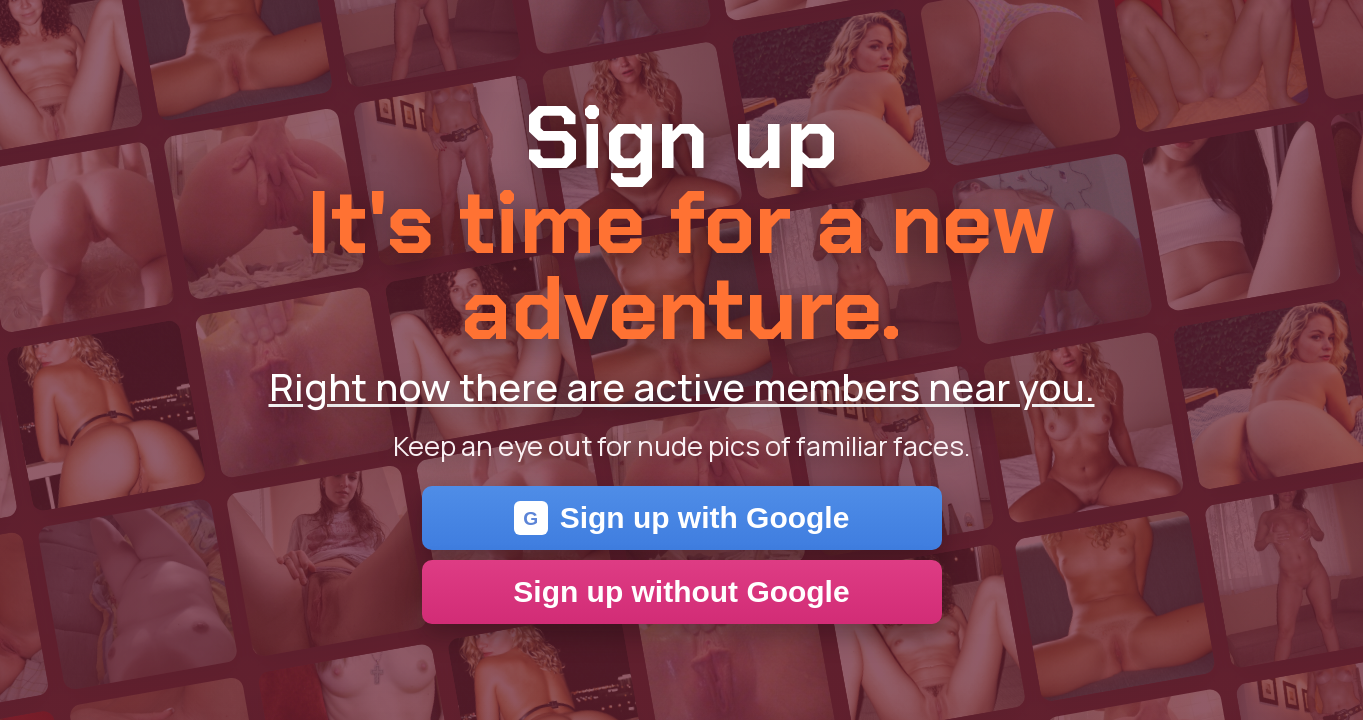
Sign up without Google (681, 591)
